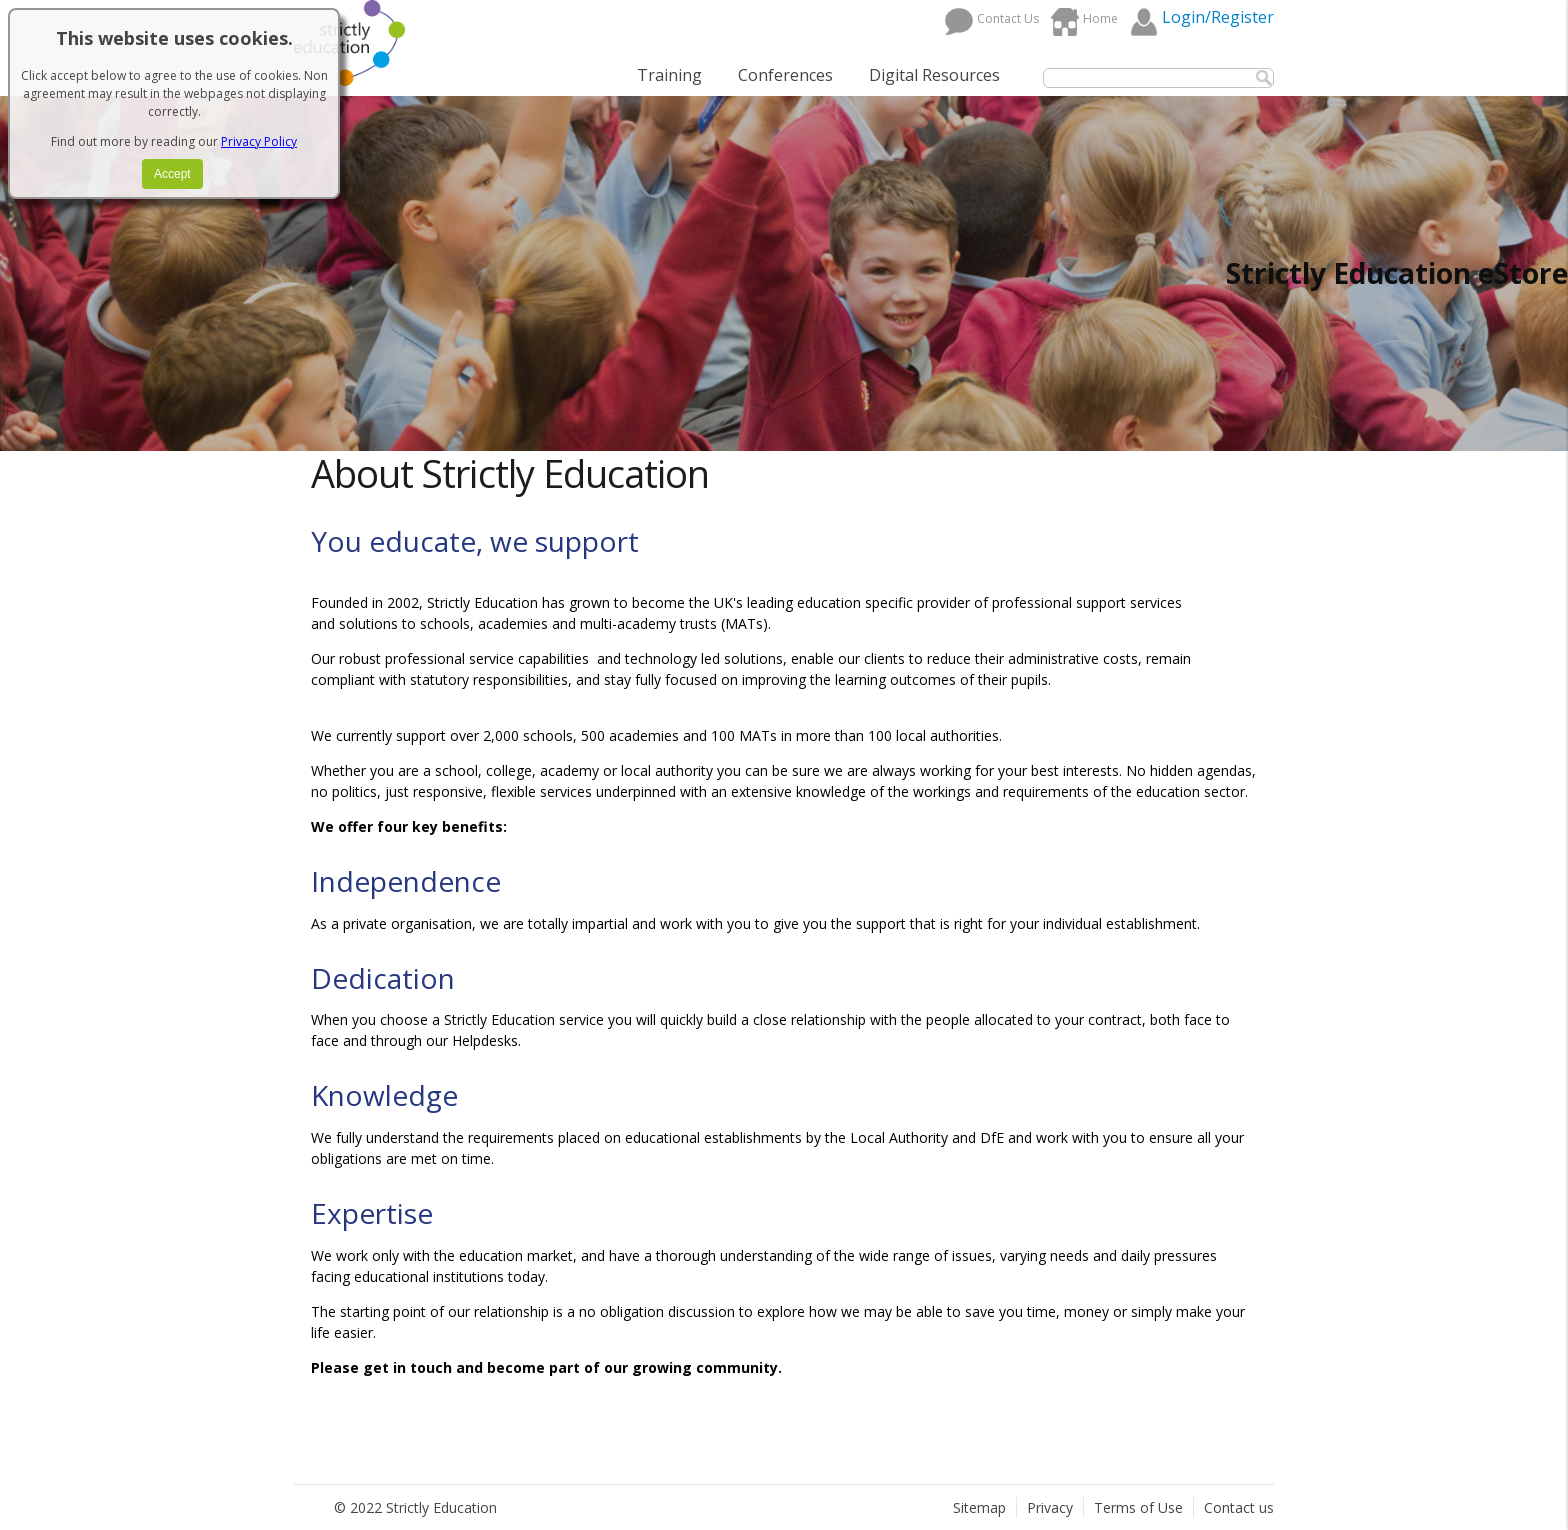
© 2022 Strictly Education (415, 1507)
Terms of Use (1138, 1507)
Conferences (785, 75)
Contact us (1239, 1507)
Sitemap (979, 1507)
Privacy (1050, 1507)
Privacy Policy (259, 141)
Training (669, 75)
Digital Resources (934, 75)
